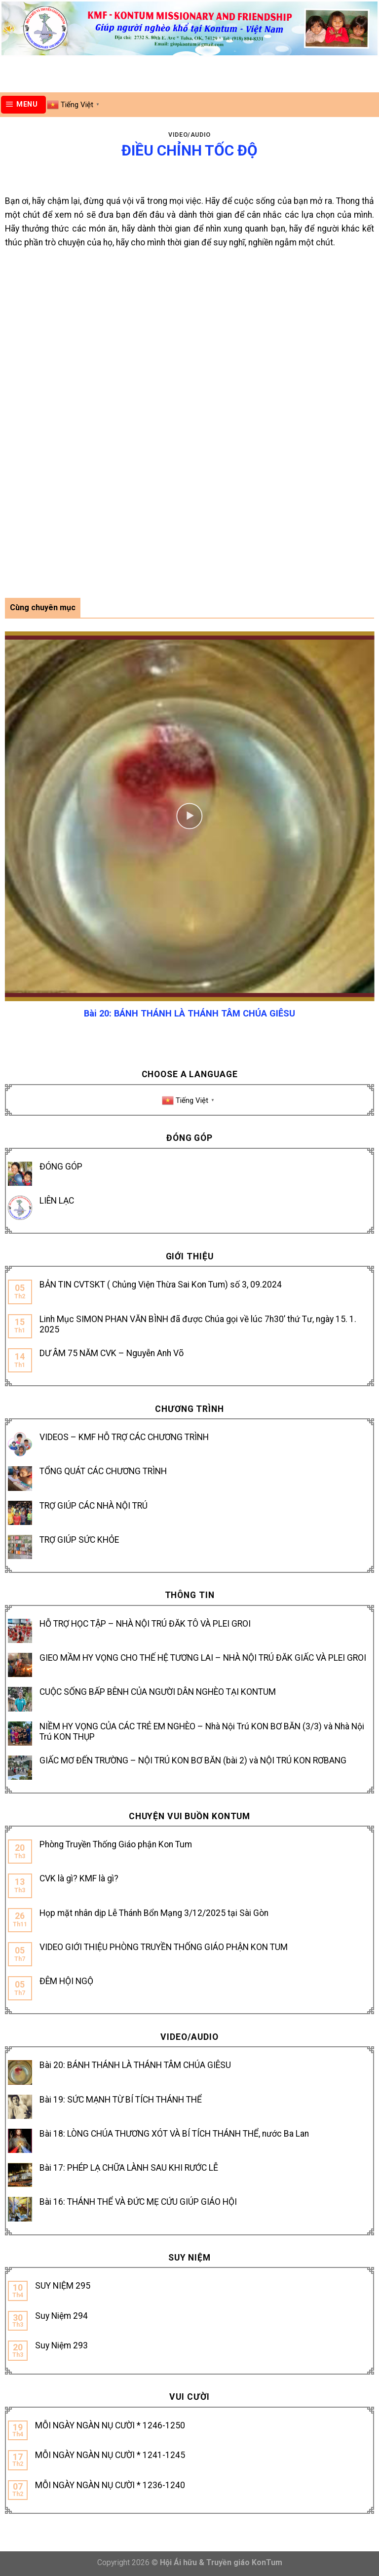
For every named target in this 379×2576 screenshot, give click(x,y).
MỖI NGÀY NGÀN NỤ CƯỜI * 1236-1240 (110, 2485)
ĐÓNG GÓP (60, 1166)
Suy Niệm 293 (61, 2345)
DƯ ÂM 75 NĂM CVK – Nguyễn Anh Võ (111, 1353)
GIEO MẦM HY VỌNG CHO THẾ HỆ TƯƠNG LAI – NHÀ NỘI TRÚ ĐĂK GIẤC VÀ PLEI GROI (202, 1658)
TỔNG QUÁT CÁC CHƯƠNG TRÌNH (103, 1471)
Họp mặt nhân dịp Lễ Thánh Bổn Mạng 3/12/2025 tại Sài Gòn (153, 1913)
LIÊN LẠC (56, 1201)
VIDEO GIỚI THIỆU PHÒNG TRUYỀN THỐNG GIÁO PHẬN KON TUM (163, 1947)
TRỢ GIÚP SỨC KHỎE (79, 1540)
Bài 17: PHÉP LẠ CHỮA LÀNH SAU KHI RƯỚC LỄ (128, 2168)
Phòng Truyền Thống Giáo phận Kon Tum (115, 1844)
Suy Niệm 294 (61, 2316)
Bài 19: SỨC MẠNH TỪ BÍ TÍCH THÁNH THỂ (120, 2100)
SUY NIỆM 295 (62, 2286)
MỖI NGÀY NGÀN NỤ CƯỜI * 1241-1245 (110, 2455)
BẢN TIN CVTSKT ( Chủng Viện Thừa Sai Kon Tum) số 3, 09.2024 (160, 1284)
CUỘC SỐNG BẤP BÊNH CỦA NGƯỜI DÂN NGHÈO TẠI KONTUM (157, 1692)
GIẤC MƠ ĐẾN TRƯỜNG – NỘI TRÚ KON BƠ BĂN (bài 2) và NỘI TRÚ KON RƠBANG (192, 1760)
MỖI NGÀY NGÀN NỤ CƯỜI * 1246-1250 (110, 2425)
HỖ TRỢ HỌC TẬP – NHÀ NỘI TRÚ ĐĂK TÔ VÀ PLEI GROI (145, 1624)
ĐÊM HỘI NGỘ (66, 1981)
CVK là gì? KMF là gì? (78, 1878)
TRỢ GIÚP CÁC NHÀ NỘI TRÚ (93, 1506)
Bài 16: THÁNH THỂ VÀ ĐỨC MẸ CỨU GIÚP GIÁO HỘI (138, 2202)
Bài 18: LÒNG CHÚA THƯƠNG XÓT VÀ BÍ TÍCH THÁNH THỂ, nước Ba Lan (174, 2134)
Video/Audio (189, 134)
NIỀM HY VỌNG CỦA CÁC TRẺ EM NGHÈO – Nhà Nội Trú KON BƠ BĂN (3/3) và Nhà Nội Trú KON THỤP (201, 1731)
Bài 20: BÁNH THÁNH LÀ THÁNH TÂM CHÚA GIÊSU (135, 2065)
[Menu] (23, 105)
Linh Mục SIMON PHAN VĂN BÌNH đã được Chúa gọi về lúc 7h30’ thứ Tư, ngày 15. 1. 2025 (197, 1324)
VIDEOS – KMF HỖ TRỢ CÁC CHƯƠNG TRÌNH (124, 1437)
